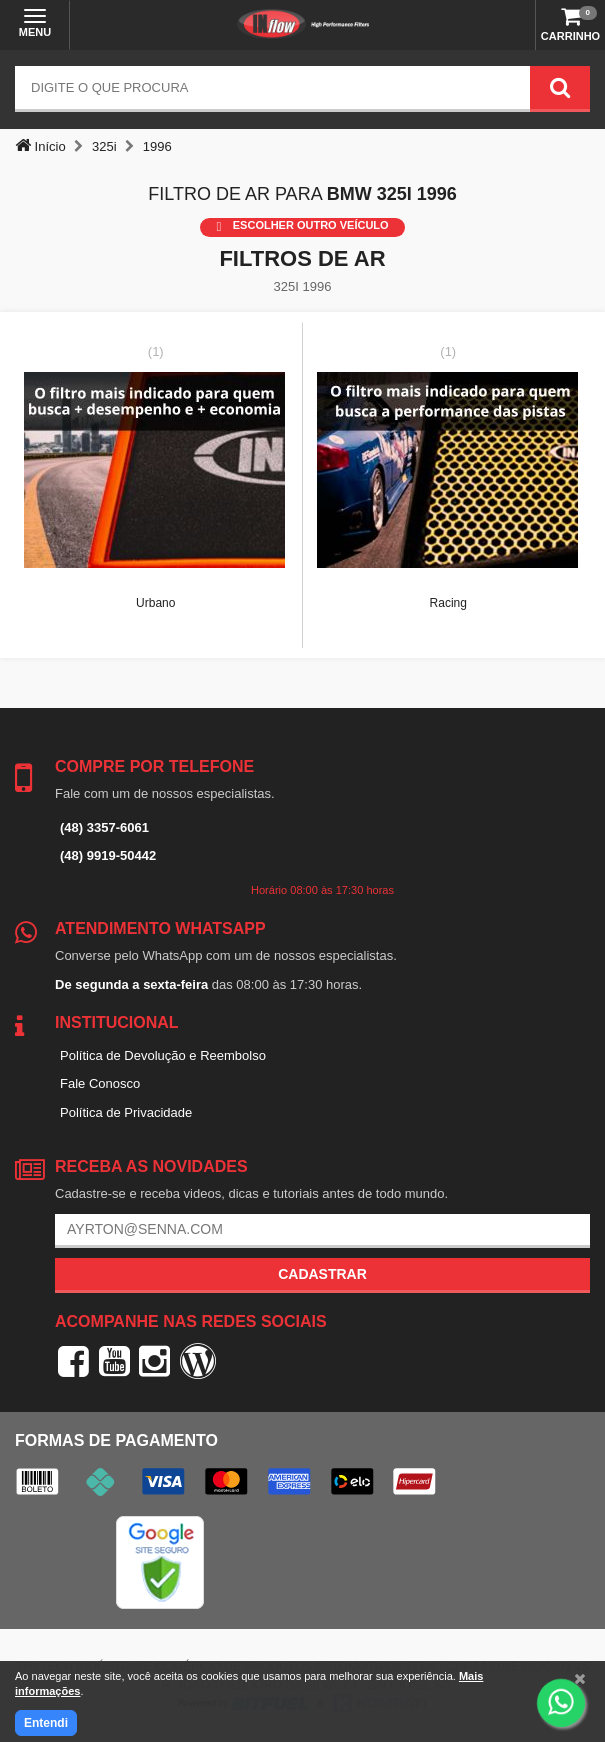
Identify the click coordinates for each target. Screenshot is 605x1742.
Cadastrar (322, 1274)
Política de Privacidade (126, 1112)
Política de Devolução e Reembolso (163, 1055)
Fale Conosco (100, 1083)
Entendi (46, 1723)
